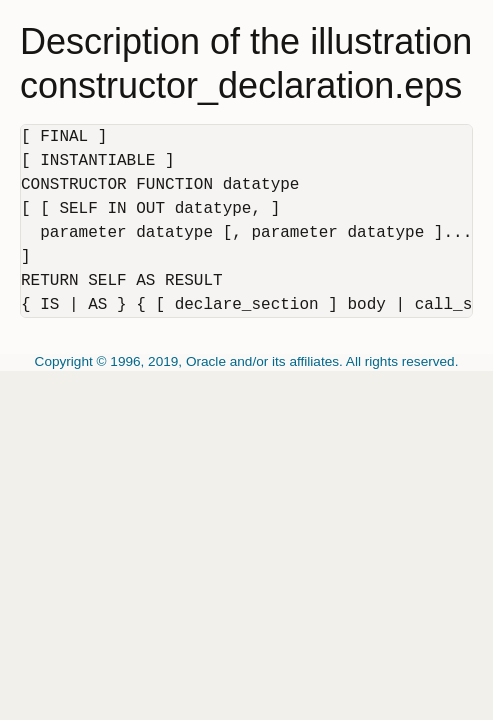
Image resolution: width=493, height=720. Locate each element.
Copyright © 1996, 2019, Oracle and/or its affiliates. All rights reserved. (247, 361)
